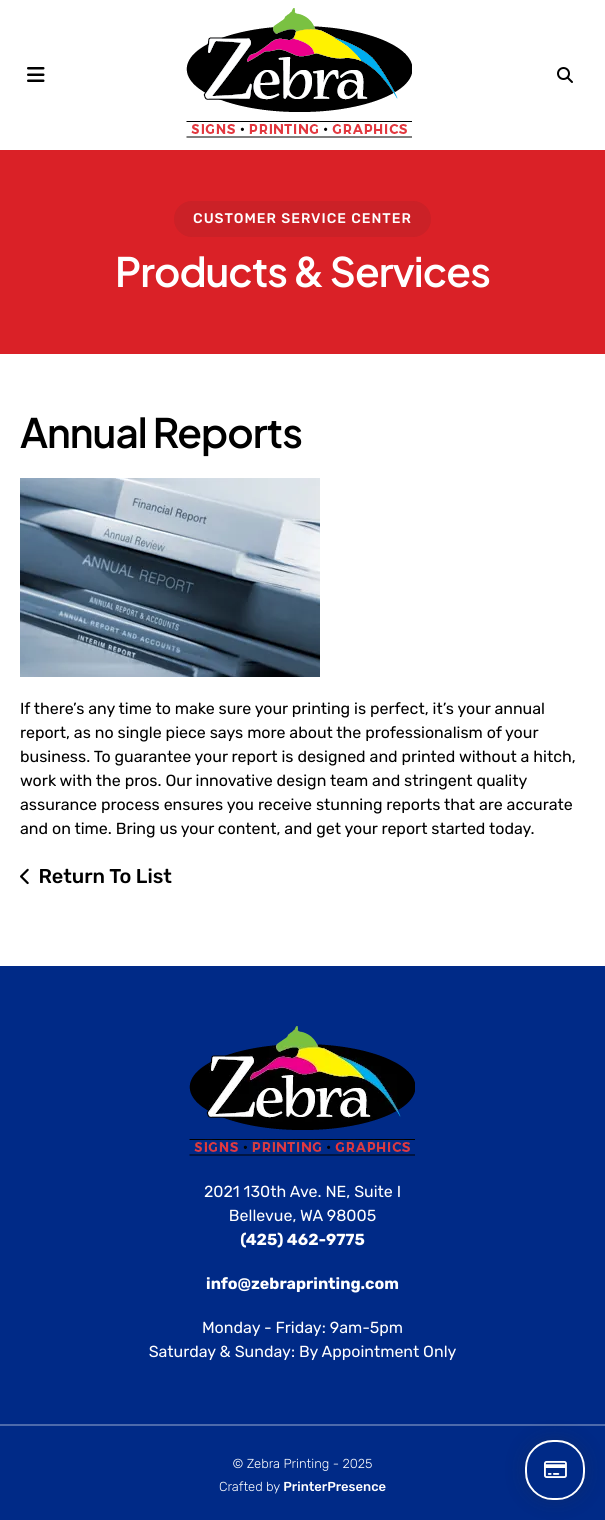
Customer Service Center (302, 218)
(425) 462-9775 (302, 1239)
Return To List (105, 876)
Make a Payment (555, 1470)
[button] (36, 75)
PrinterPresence (334, 1487)
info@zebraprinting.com (302, 1283)
